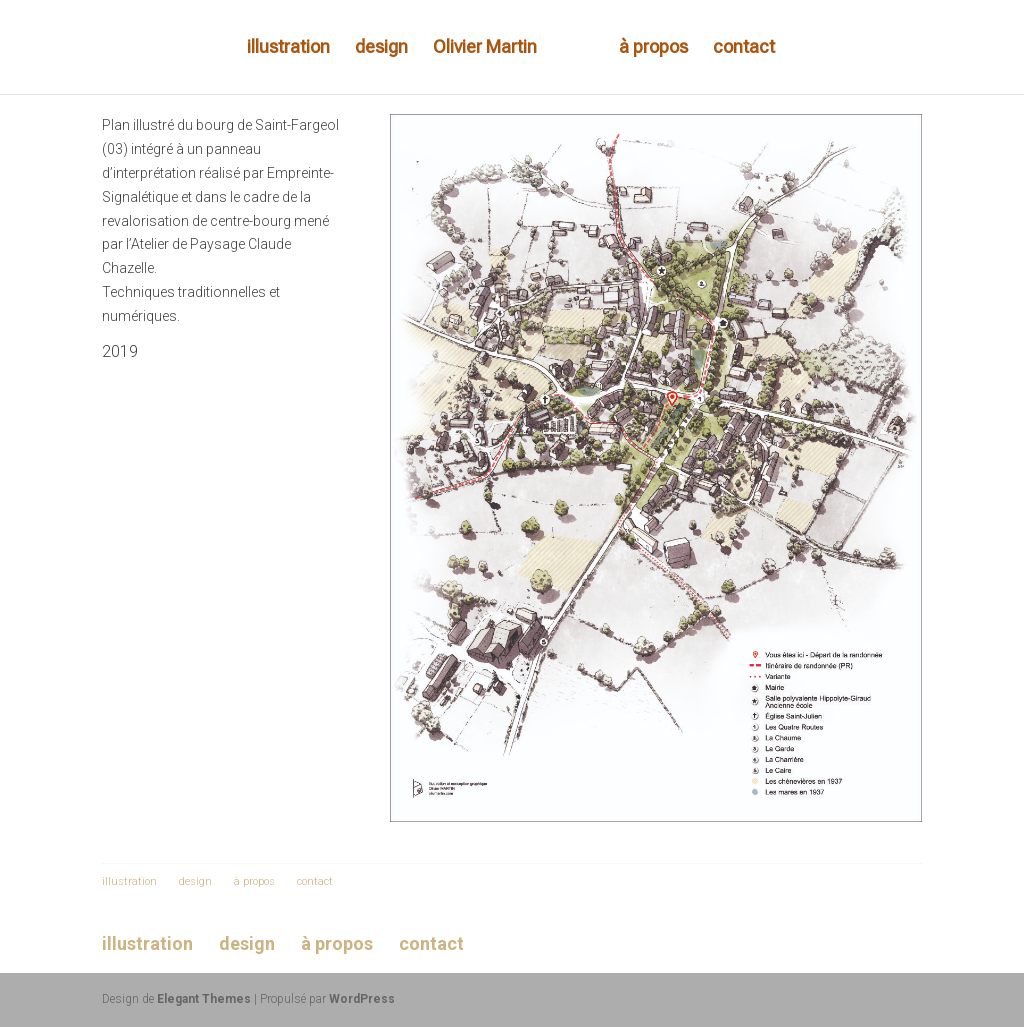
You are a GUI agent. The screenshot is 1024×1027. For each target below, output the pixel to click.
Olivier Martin (485, 48)
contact (744, 48)
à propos (653, 48)
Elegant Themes (204, 999)
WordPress (362, 999)
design (381, 48)
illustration (288, 48)
